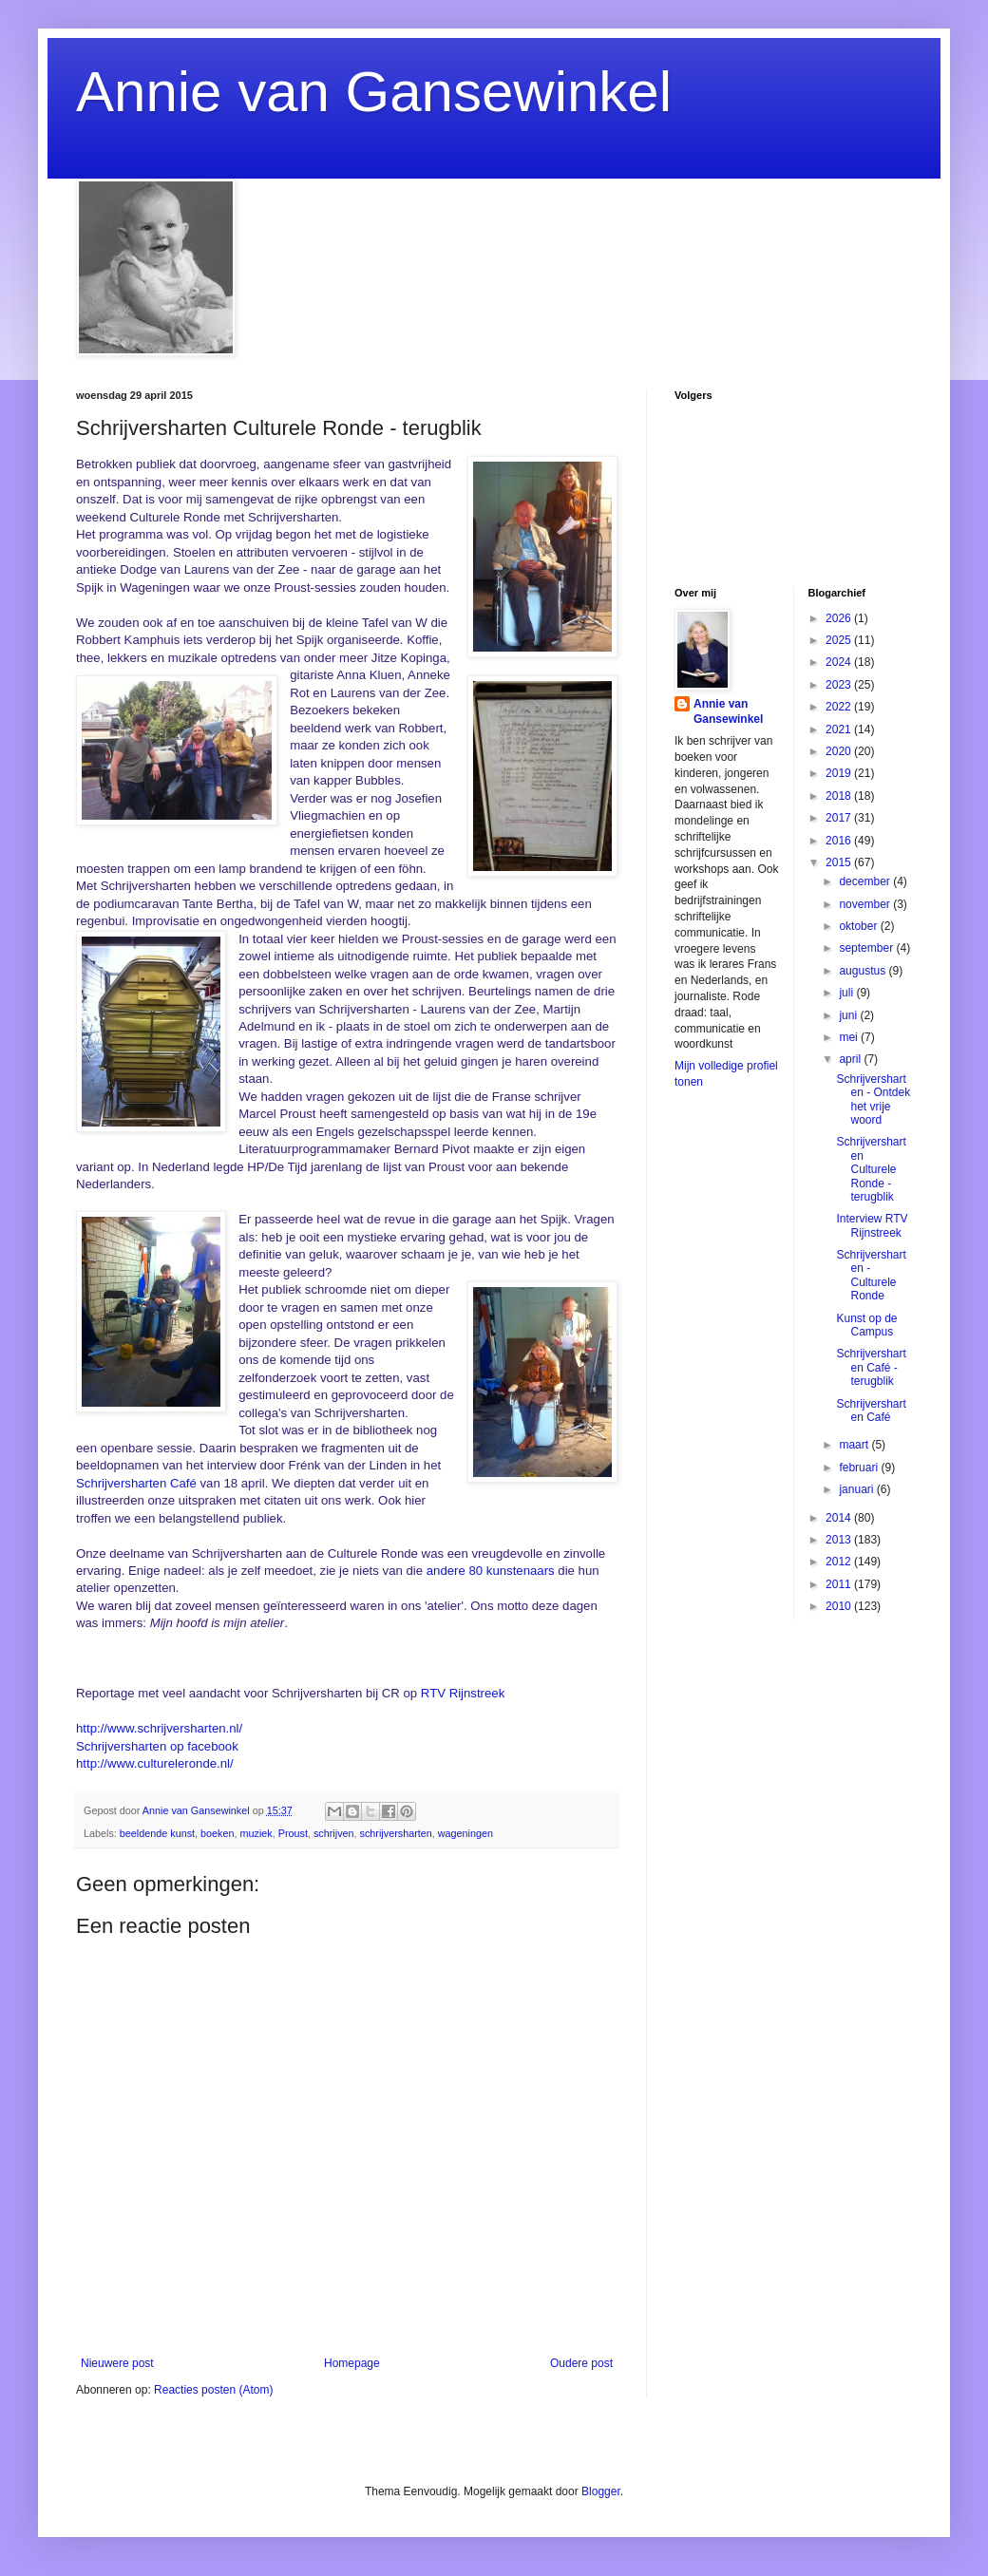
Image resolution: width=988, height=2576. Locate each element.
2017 (840, 817)
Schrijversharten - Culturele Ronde (870, 1275)
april (851, 1059)
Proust (293, 1833)
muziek (256, 1833)
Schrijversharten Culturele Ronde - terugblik (870, 1169)
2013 (840, 1539)
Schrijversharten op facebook (157, 1746)
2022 (840, 706)
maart (855, 1444)
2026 (840, 618)
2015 (840, 862)
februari (860, 1467)
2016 (840, 840)
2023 (840, 684)
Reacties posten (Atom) (213, 2389)
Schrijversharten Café (138, 1483)
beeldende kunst (157, 1833)
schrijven (334, 1833)
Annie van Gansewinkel (374, 91)
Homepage (352, 2363)
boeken (217, 1833)
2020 (840, 751)
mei (850, 1037)
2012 (840, 1561)
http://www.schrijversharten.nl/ (159, 1728)
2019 (840, 773)
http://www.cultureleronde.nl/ (155, 1763)
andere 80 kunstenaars (491, 1570)
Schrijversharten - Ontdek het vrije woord (873, 1099)
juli (847, 992)
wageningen (465, 1833)
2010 (840, 1606)
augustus (863, 970)
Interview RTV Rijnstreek (871, 1225)
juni (849, 1015)
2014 (840, 1518)
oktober (859, 926)
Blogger (600, 2491)
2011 (840, 1584)
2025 (840, 640)
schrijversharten (396, 1833)
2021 (840, 729)
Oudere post (581, 2363)
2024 (840, 662)
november (866, 904)
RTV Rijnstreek (462, 1693)
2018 (840, 796)
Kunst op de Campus (866, 1325)
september (867, 948)
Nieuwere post (117, 2363)
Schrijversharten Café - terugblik (870, 1367)
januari (857, 1489)
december (866, 881)
